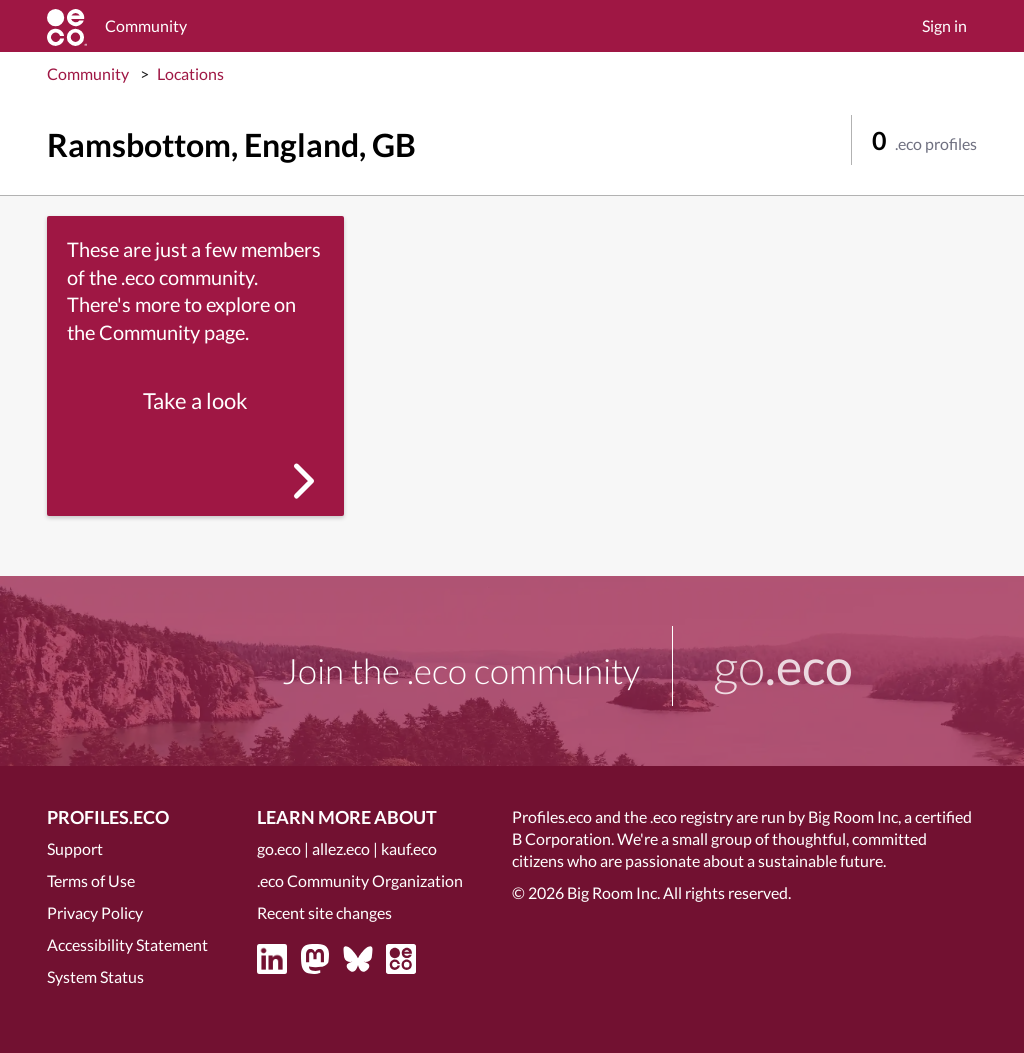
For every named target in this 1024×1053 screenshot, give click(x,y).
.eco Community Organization (360, 880)
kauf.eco (409, 848)
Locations (190, 73)
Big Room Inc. (613, 892)
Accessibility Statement (127, 944)
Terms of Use (91, 880)
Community (88, 73)
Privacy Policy (95, 912)
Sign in (944, 25)
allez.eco (341, 848)
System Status (95, 976)
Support (75, 848)
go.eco (279, 848)
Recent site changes (324, 912)
